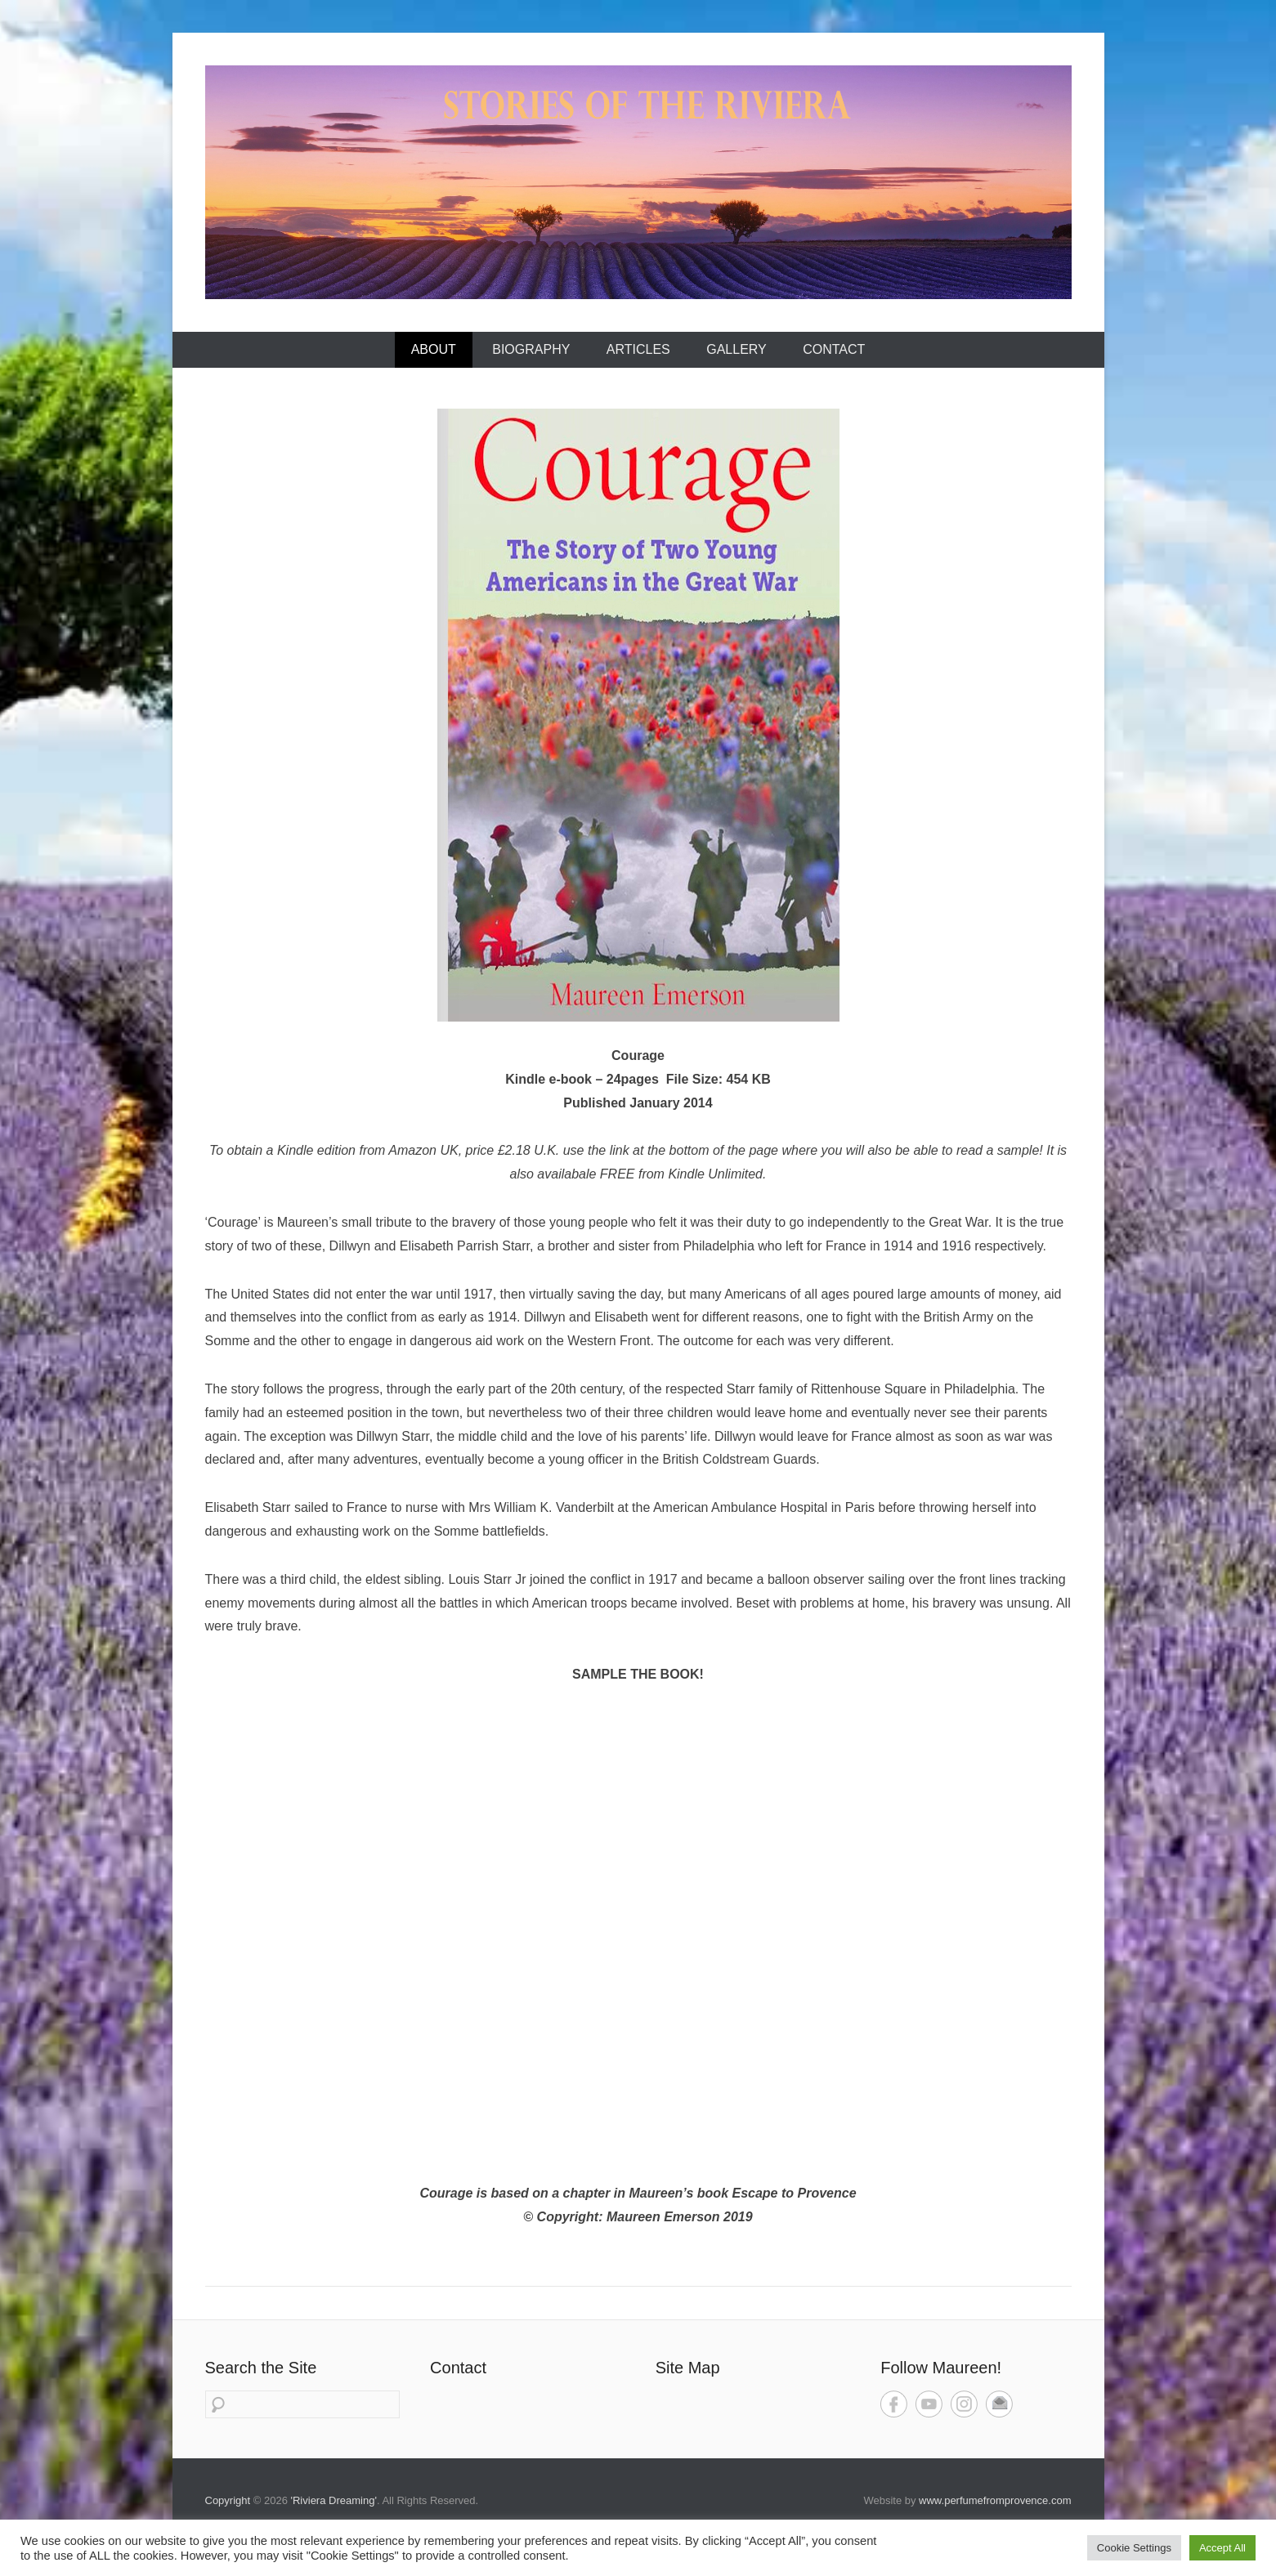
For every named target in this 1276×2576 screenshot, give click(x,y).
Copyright (228, 2500)
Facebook (893, 2403)
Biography (531, 349)
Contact (834, 349)
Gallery (736, 349)
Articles (638, 349)
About (433, 349)
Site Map (688, 2368)
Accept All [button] (1222, 2548)
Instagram (964, 2403)
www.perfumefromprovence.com (995, 2500)
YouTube (929, 2403)
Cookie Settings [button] (1134, 2548)
